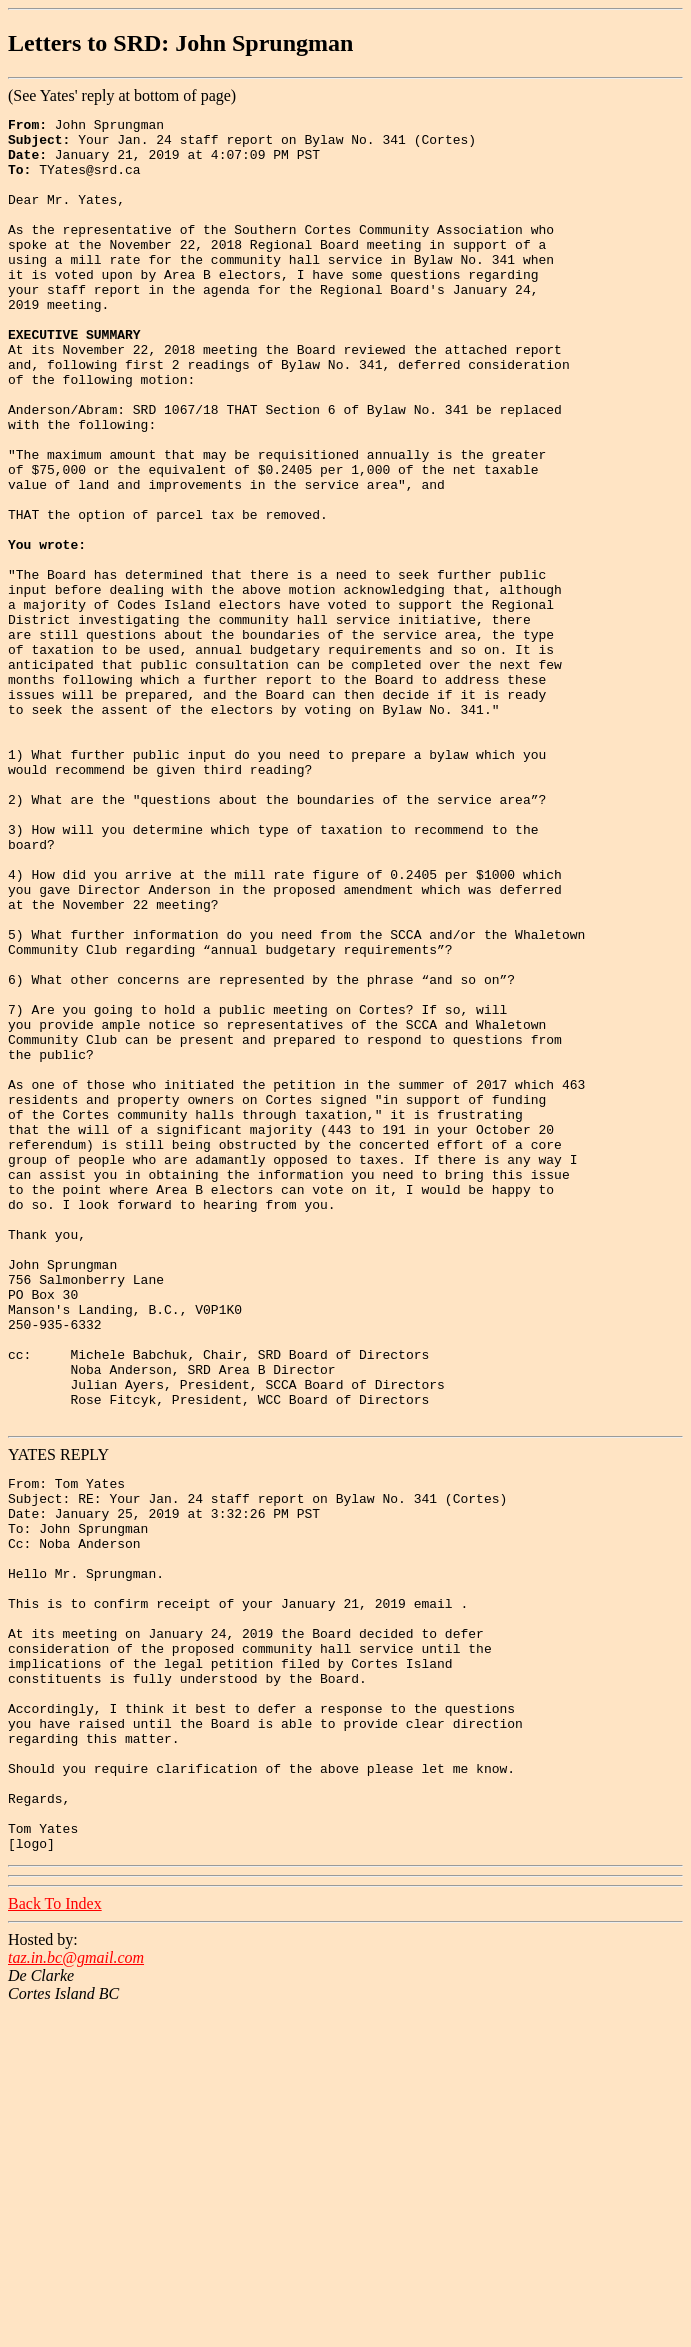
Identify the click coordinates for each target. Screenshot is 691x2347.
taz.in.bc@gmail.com (76, 2293)
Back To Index (55, 2239)
